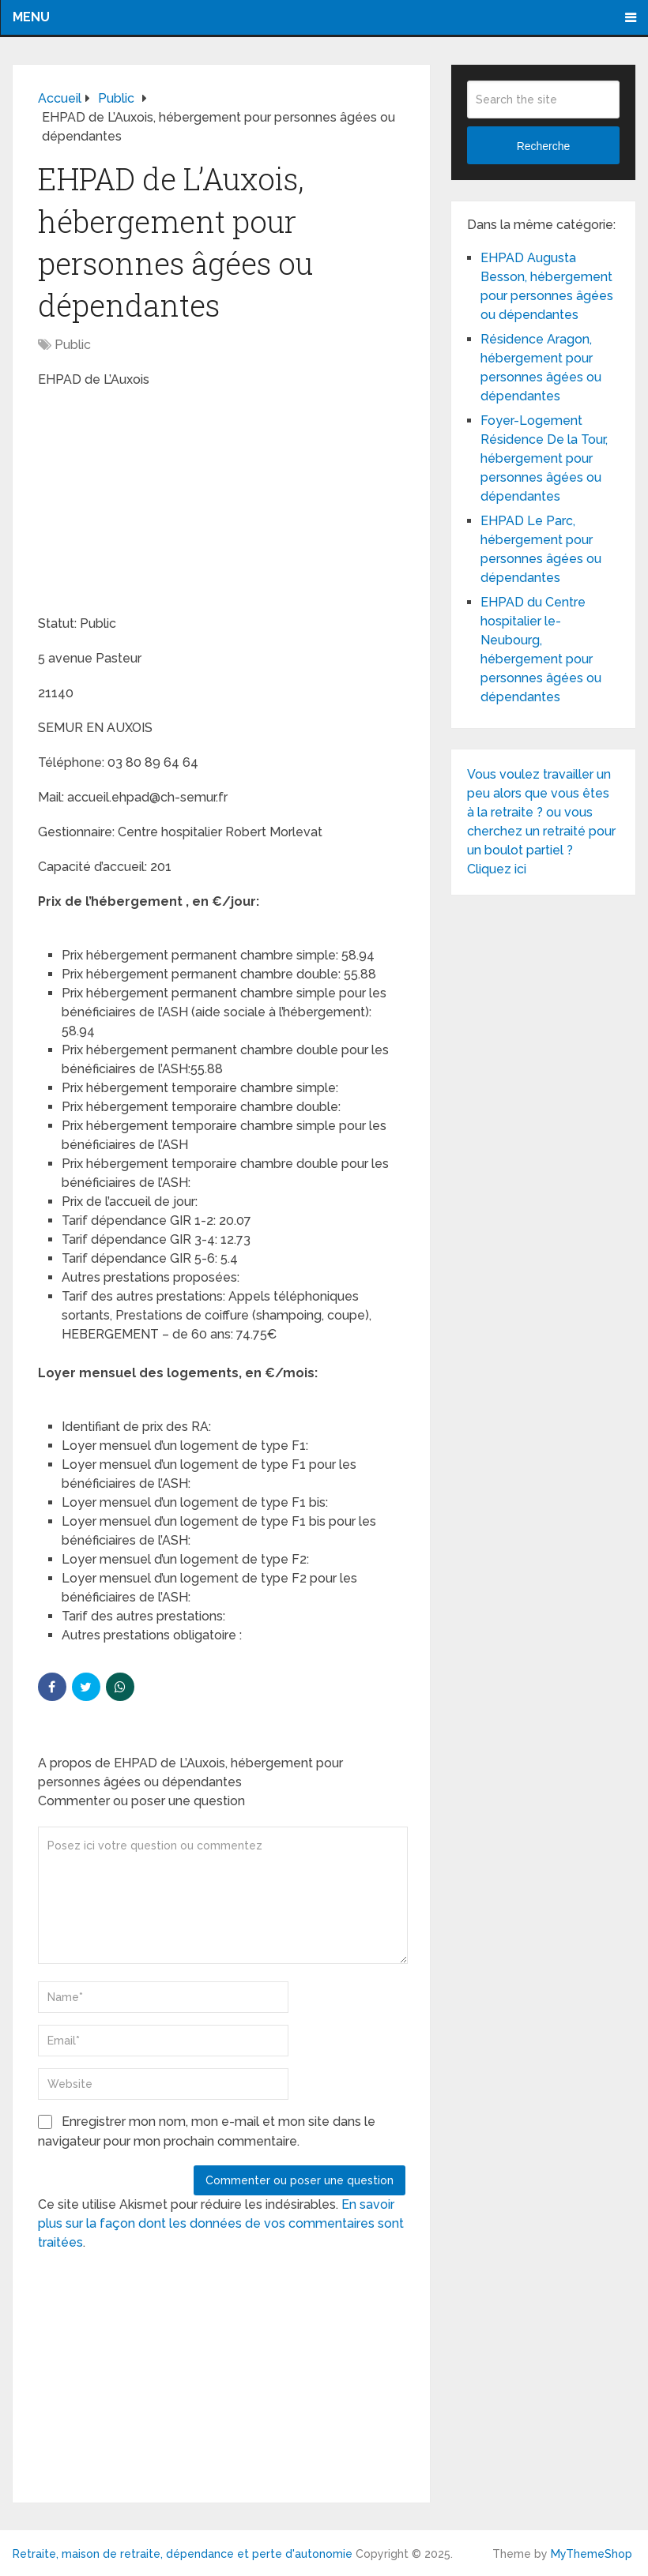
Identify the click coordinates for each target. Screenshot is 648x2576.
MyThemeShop (591, 2554)
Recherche (544, 146)
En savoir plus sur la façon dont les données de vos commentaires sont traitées (221, 2223)
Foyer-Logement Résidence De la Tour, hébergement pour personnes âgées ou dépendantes (544, 458)
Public (73, 344)
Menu (31, 16)
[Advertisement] (156, 504)
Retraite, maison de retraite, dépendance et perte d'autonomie (182, 2554)
